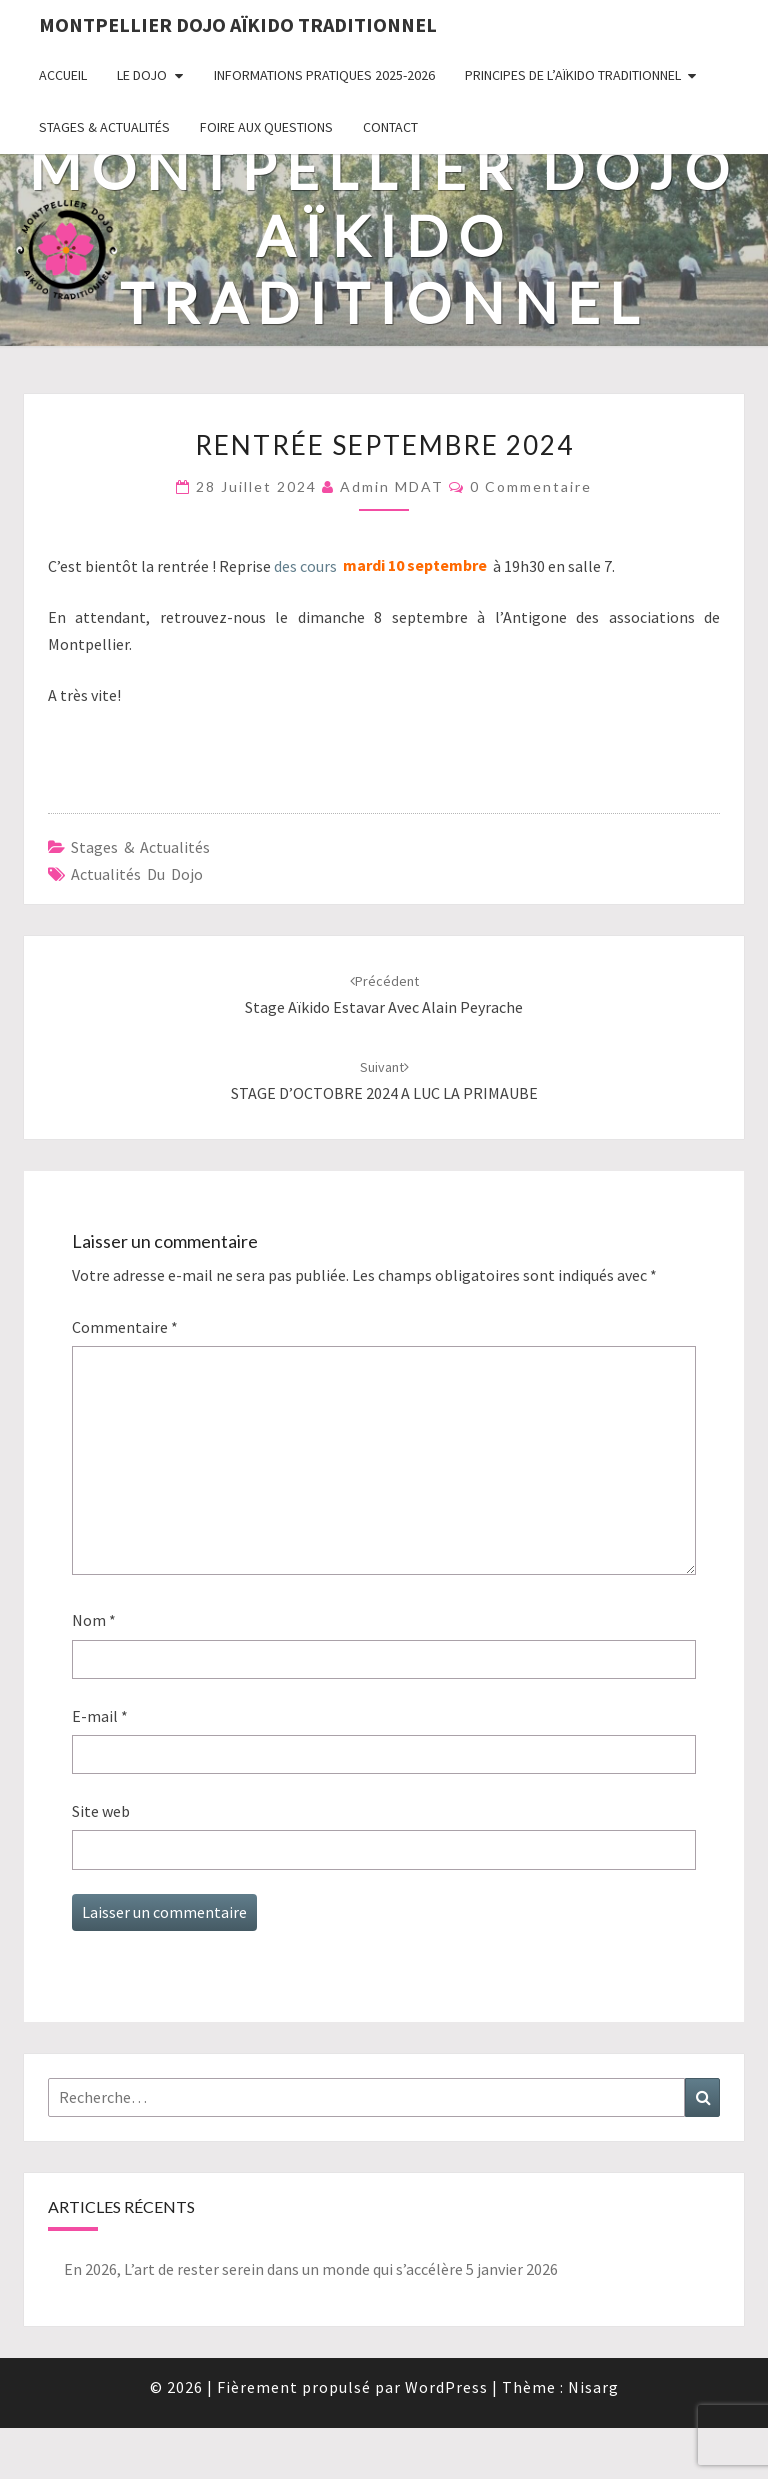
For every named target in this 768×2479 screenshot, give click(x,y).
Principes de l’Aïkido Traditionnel (573, 75)
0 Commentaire (531, 486)
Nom (94, 1620)
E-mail (100, 1716)
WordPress (446, 2387)
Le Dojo (142, 75)
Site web (101, 1811)
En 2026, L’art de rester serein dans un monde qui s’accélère (263, 2269)
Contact (390, 127)
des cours (305, 566)
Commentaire (125, 1327)
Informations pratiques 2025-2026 (324, 75)
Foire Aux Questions (266, 127)
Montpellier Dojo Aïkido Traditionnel (238, 24)
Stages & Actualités (104, 127)
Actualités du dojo (137, 874)
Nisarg (593, 2387)
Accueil (63, 75)
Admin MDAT (392, 486)
